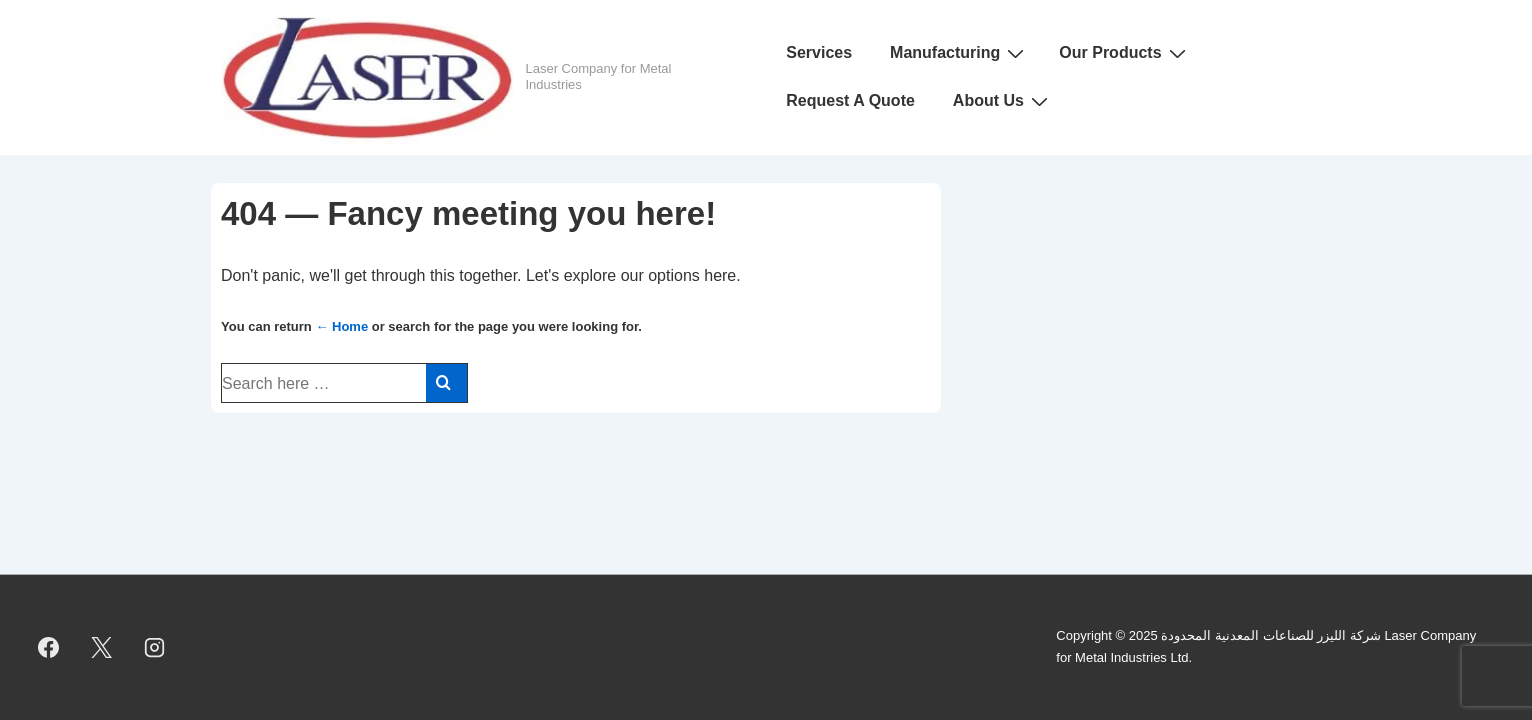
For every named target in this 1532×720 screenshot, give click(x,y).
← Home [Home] (341, 326)
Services (819, 52)
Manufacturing (959, 53)
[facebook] (49, 647)
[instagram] (155, 647)
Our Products (1124, 53)
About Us (1003, 101)
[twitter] (102, 647)
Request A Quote (850, 100)
